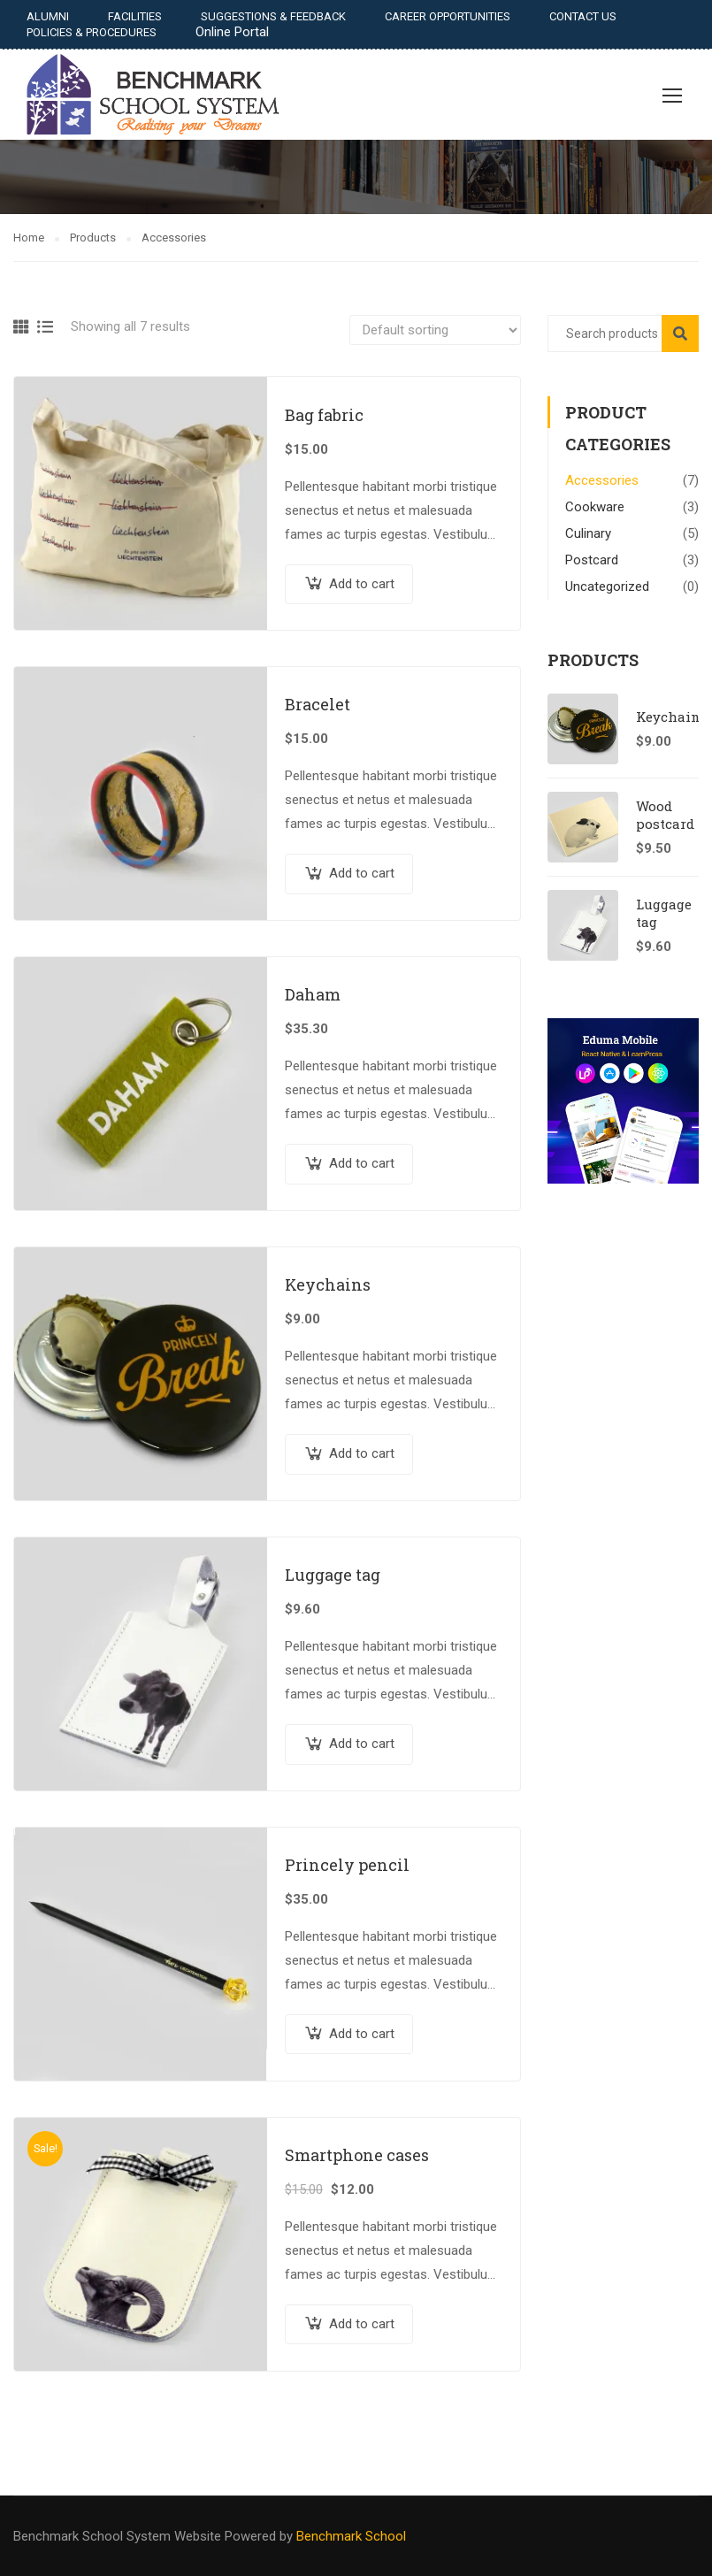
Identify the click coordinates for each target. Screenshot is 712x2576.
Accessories (602, 480)
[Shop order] (435, 330)
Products (93, 237)
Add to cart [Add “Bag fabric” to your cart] (361, 584)
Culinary (588, 533)
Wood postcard (665, 814)
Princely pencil (347, 1864)
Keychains (328, 1284)
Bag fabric (324, 415)
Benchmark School (349, 2536)
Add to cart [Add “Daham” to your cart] (361, 1163)
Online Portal (232, 32)
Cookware (594, 507)
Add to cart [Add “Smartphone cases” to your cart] (361, 2324)
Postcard (591, 560)
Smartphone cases (357, 2155)
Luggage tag (332, 1574)
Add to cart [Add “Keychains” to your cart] (361, 1453)
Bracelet (317, 704)
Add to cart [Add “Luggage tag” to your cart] (361, 1744)
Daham (313, 994)
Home (28, 237)
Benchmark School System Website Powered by (153, 2536)
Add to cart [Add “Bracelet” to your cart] (361, 873)
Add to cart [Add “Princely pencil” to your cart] (361, 2034)
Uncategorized (607, 586)
